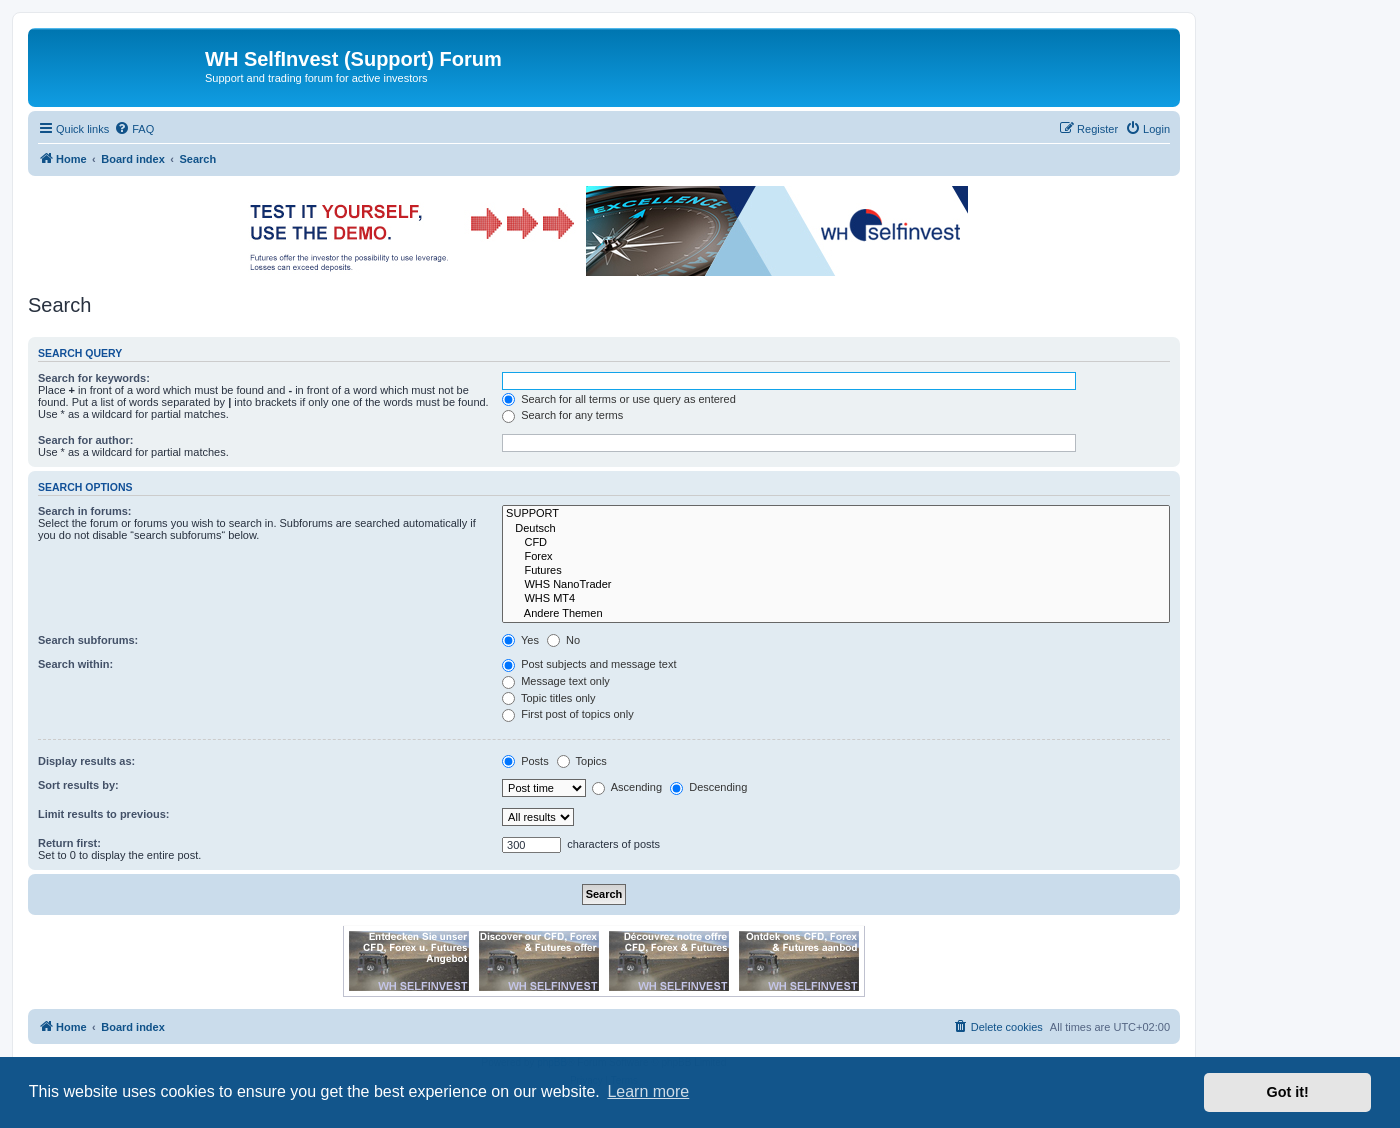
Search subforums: (88, 640)
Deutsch (836, 529)
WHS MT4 (836, 599)
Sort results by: (78, 785)
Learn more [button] (648, 1091)
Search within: (75, 664)
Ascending (627, 787)
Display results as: (86, 761)
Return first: (69, 843)
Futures (836, 571)
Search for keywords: (94, 378)
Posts (525, 761)
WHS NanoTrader (836, 585)
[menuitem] (134, 129)
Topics (582, 761)
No (563, 640)
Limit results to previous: (103, 814)
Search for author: (85, 440)
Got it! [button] (1288, 1092)
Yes (520, 640)
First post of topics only (568, 714)
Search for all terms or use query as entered (619, 399)
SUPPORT (836, 514)
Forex (836, 557)
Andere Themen (836, 614)
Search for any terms (562, 415)
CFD (836, 543)
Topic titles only (548, 698)
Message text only (556, 681)
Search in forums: (85, 511)
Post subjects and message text (589, 664)
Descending (708, 787)
